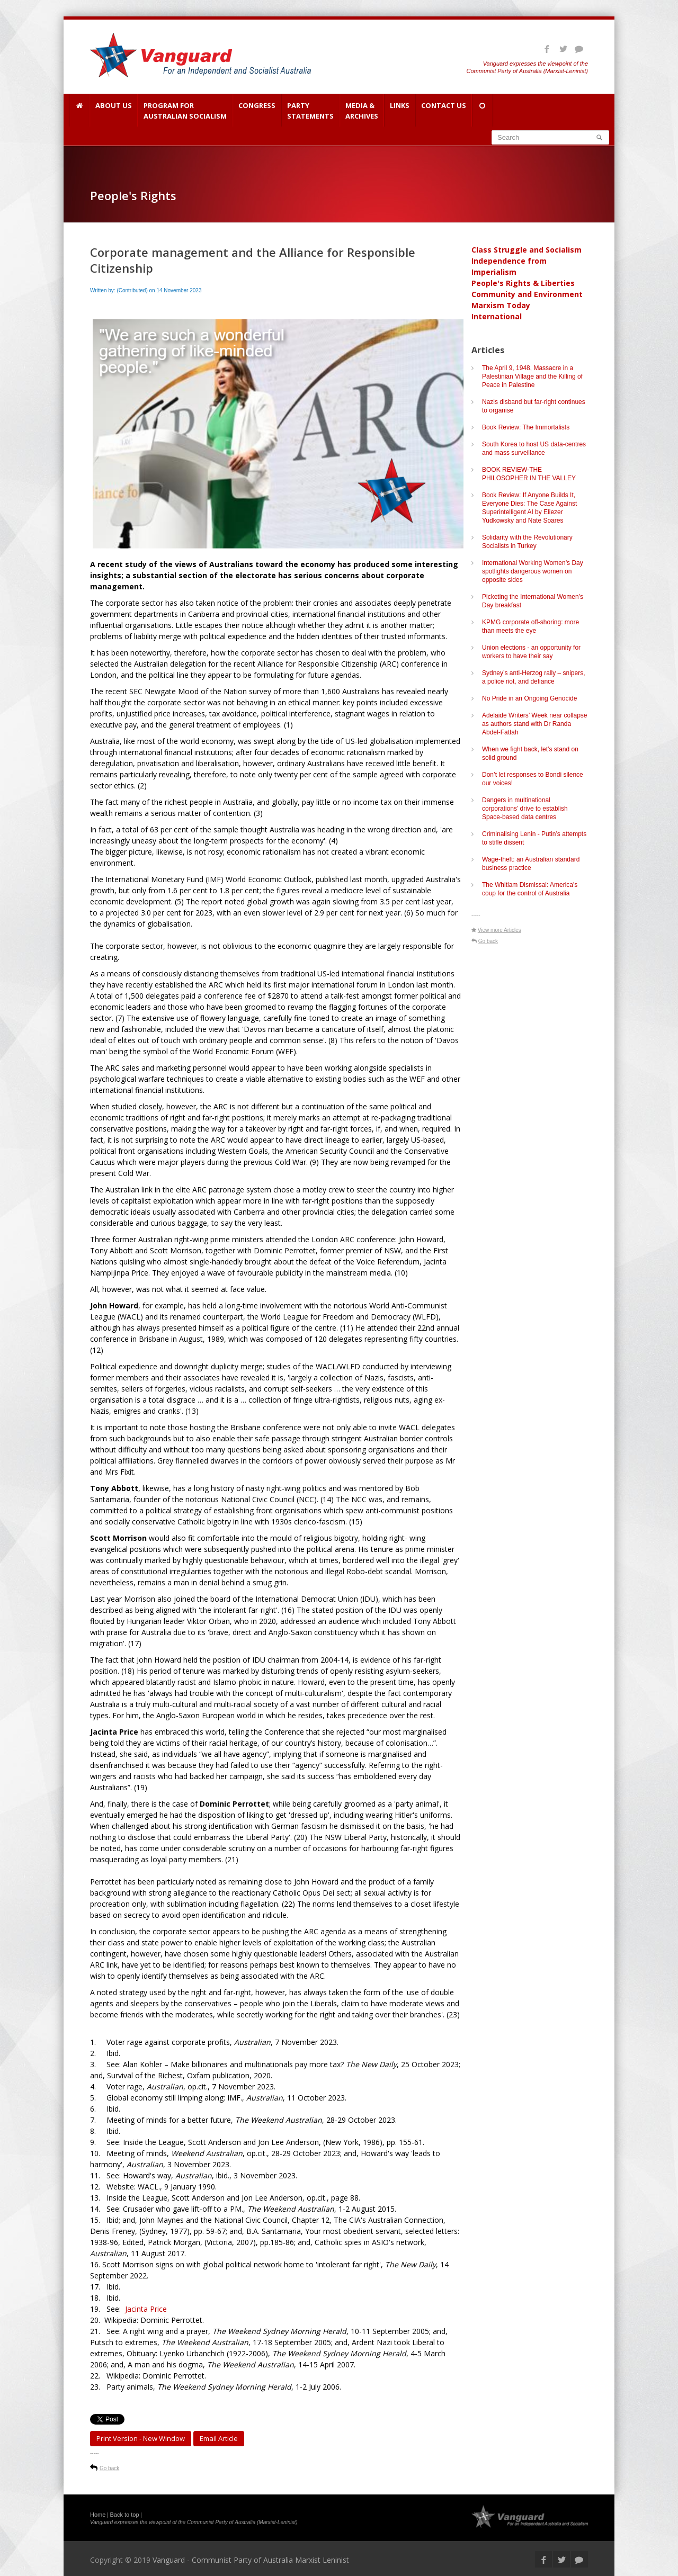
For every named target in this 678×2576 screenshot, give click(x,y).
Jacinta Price (146, 2309)
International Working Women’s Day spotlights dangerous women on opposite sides (532, 571)
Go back (109, 2468)
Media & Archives (361, 111)
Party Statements (310, 111)
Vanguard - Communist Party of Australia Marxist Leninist (251, 2560)
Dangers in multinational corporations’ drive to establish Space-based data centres (525, 808)
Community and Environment (527, 294)
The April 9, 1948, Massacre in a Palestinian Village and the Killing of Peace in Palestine (532, 376)
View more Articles (499, 930)
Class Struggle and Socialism (526, 250)
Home (97, 2514)
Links (399, 111)
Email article (219, 2438)
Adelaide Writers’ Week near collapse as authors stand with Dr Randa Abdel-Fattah (534, 724)
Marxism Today (500, 305)
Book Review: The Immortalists (525, 427)
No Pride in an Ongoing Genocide (529, 698)
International (496, 316)
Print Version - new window (140, 2438)
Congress (256, 111)
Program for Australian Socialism (185, 111)
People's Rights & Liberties (523, 283)
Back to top (124, 2514)
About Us (113, 111)
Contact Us (443, 111)
